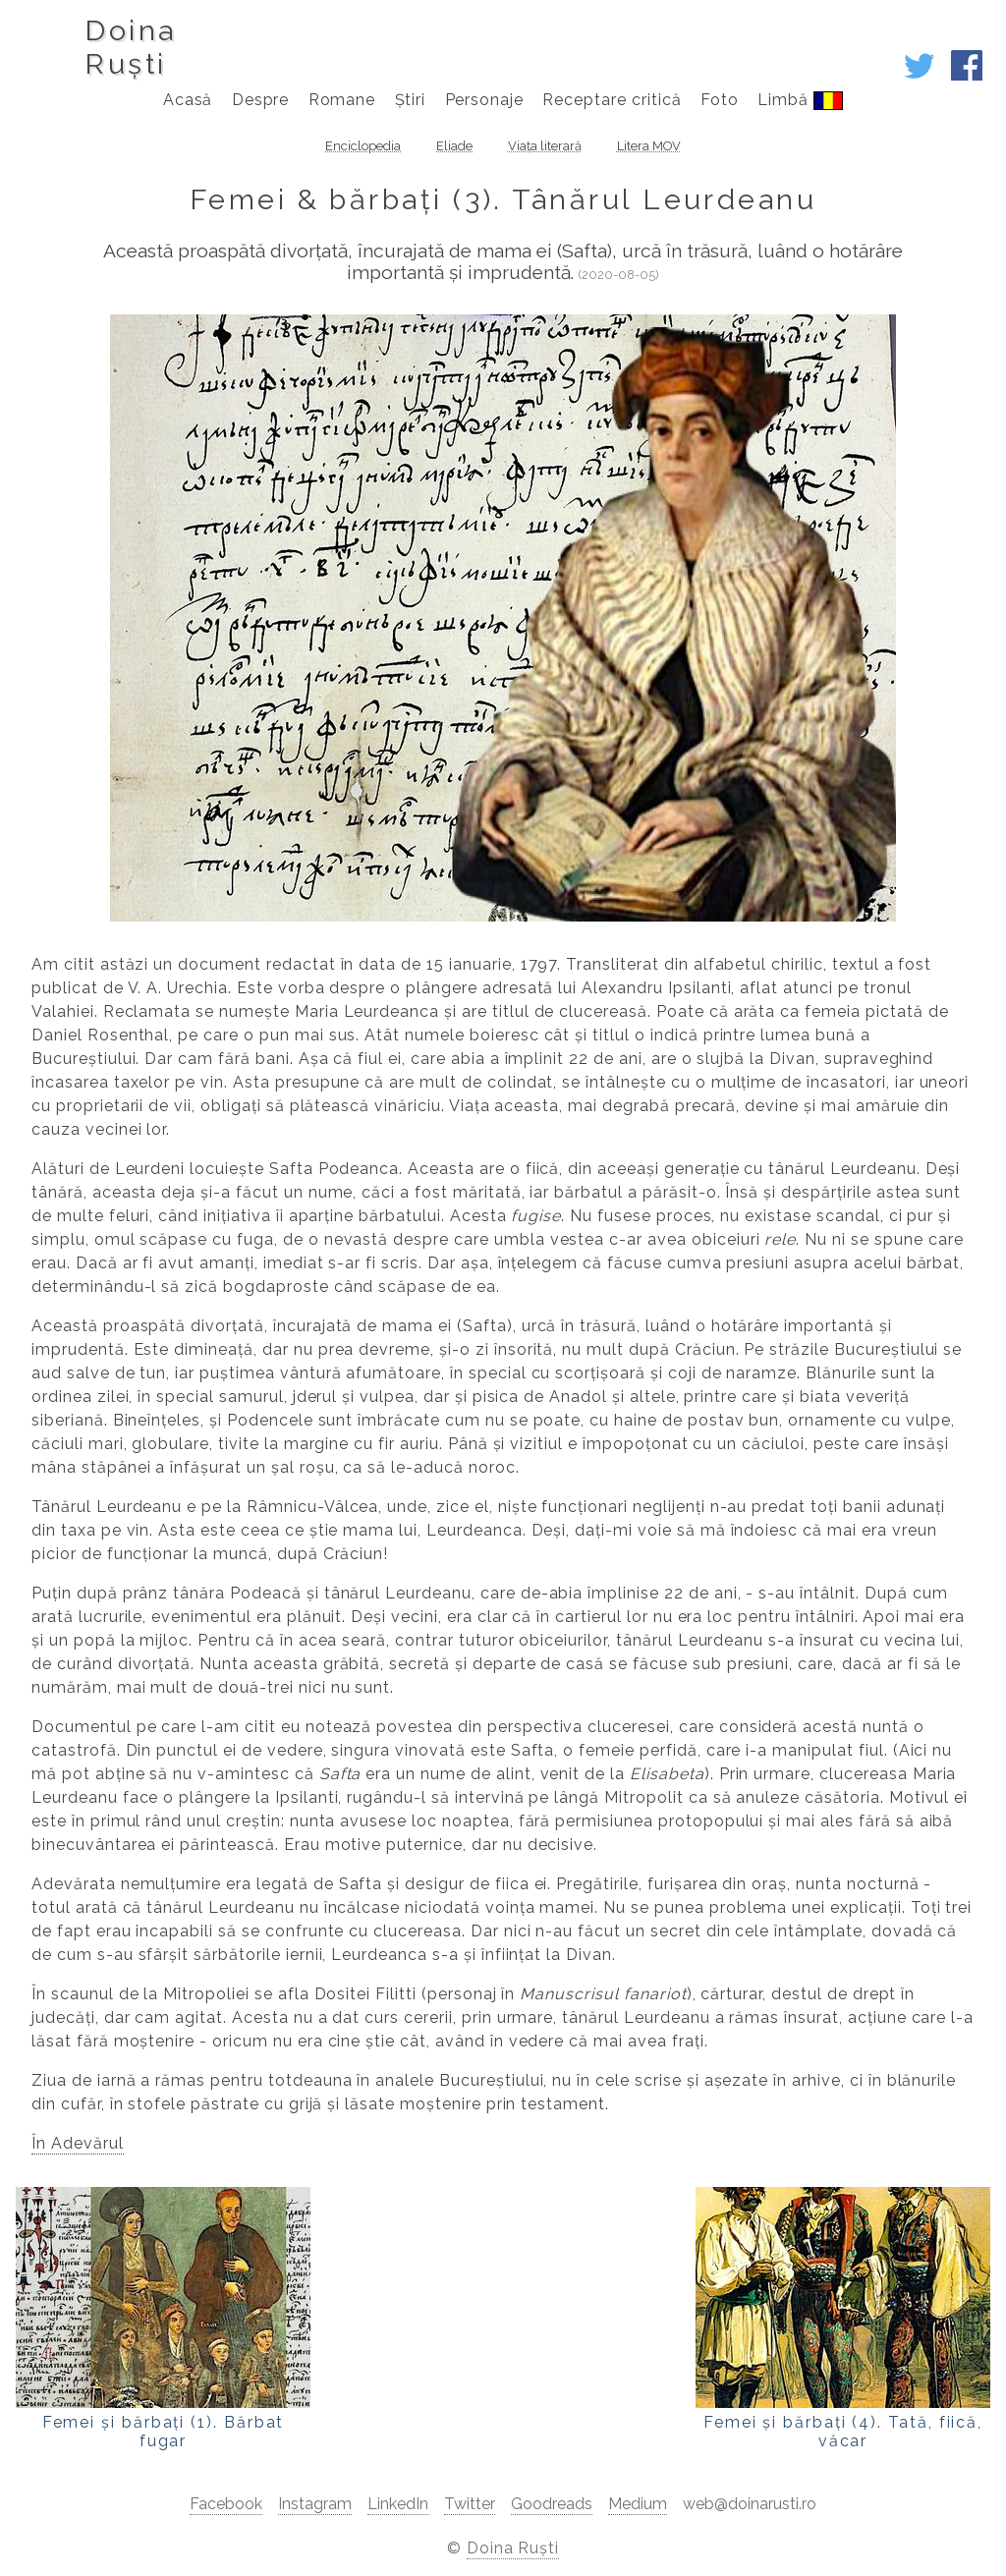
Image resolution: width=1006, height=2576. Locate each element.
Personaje (485, 99)
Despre (261, 99)
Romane (342, 99)
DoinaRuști (130, 47)
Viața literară (545, 146)
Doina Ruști (513, 2548)
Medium (637, 2503)
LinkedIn (397, 2503)
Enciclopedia (363, 146)
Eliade (454, 146)
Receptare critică (611, 99)
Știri (410, 99)
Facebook (226, 2503)
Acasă (188, 99)
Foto (719, 99)
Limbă (800, 100)
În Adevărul (77, 2143)
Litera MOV (649, 146)
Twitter (469, 2503)
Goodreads (551, 2503)
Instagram (315, 2503)
